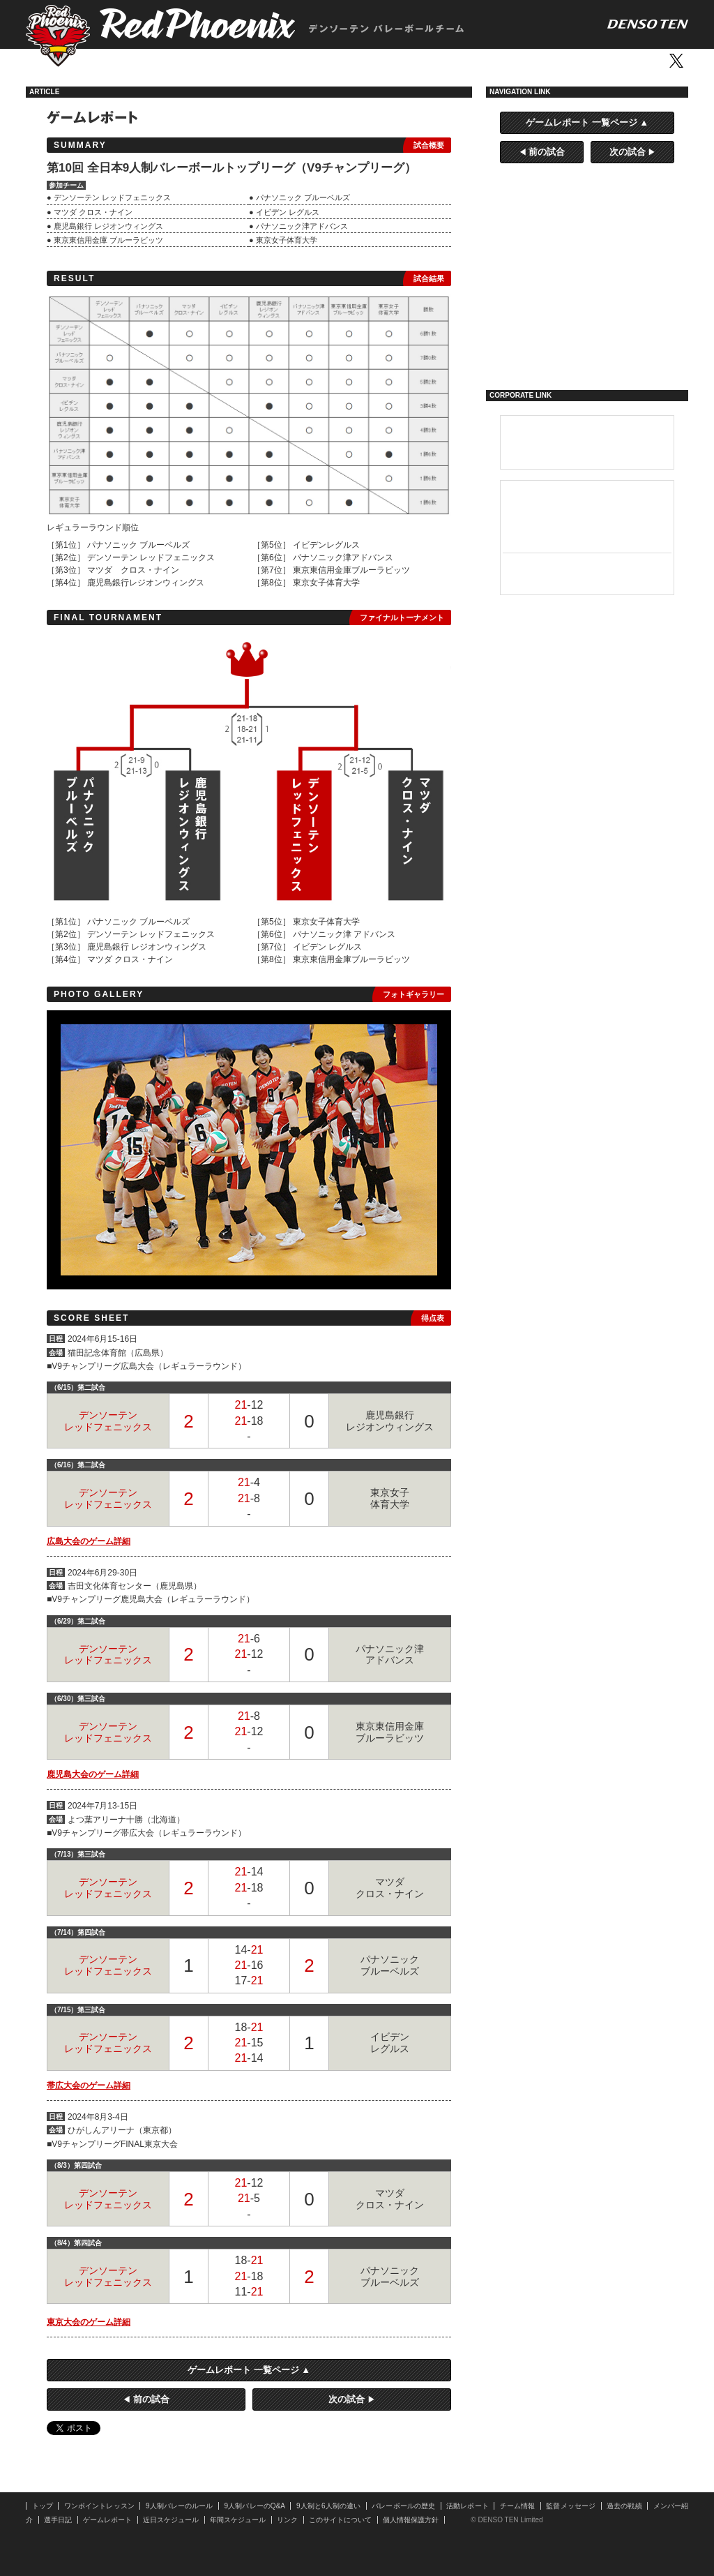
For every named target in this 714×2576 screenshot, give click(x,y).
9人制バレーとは (587, 229)
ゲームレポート (587, 307)
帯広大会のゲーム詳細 (88, 2085)
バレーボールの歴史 (403, 2506)
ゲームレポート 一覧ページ (243, 2370)
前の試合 (151, 2399)
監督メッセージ (570, 2506)
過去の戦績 (624, 2506)
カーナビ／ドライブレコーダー (587, 533)
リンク (287, 2520)
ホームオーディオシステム (587, 572)
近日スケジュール (171, 2520)
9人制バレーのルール (179, 2506)
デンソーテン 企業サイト (587, 442)
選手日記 (587, 346)
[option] (249, 1149)
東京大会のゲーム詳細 (88, 2322)
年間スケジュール (238, 2520)
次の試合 (346, 2399)
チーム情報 (518, 2506)
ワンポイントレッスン (173, 61)
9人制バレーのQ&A (255, 2506)
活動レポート (329, 61)
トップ (110, 61)
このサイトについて (340, 2520)
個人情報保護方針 (411, 2520)
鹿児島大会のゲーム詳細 (93, 1774)
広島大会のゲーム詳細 (88, 1541)
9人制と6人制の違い (328, 2506)
